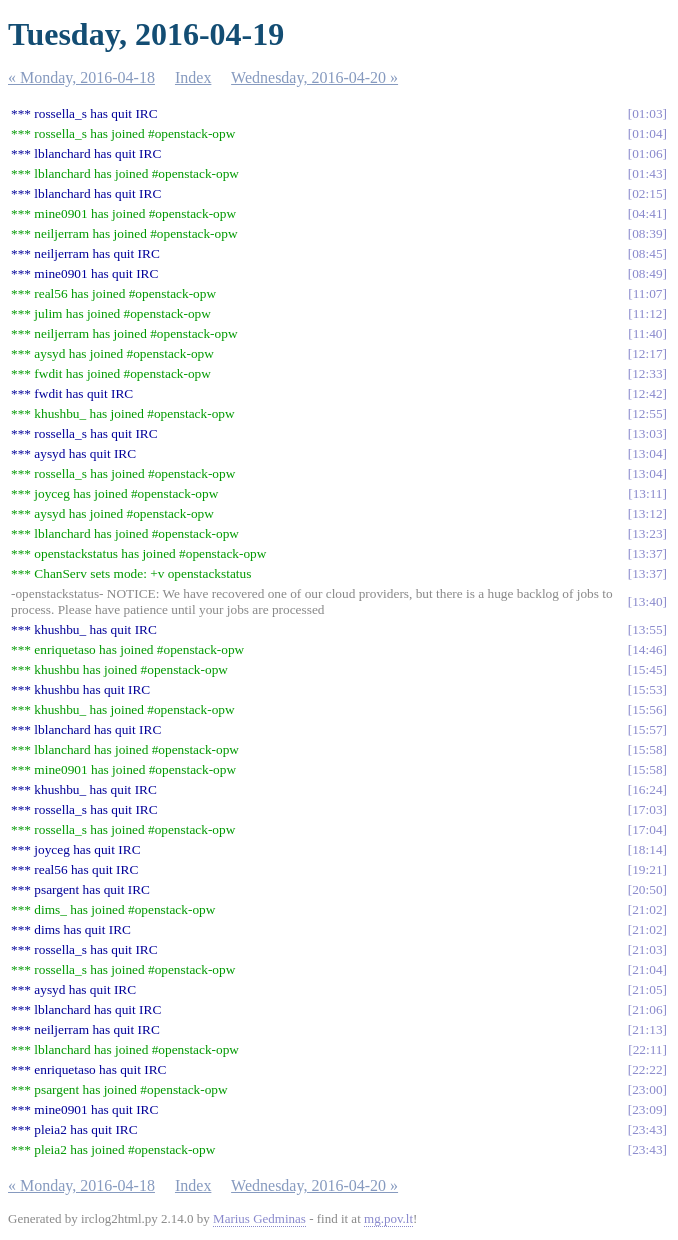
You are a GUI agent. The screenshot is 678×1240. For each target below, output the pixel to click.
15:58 (647, 749)
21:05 (647, 989)
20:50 (647, 889)
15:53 (647, 689)
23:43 (647, 1129)
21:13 (647, 1029)
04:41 (647, 213)
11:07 (648, 293)
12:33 (647, 373)
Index (193, 77)
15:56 (647, 709)
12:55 (647, 413)
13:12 (647, 513)
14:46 (647, 649)
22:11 (648, 1049)
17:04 (647, 829)
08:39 (647, 233)
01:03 (647, 113)
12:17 (647, 353)
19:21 (647, 869)
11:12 (648, 313)
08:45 (647, 253)
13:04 (647, 453)
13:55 (647, 629)
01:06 (647, 153)
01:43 (647, 173)
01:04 (647, 133)
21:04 (647, 969)
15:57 (647, 729)
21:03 (647, 949)
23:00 (647, 1089)
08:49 (647, 273)
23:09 (647, 1109)
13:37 (647, 553)
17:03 (647, 809)
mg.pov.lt (388, 1218)
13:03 (647, 433)
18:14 (647, 849)
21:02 (647, 909)
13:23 (647, 533)
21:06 (647, 1009)
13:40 (647, 601)
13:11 (648, 493)
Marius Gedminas (259, 1218)
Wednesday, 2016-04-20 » (314, 77)
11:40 (648, 333)
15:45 (647, 669)
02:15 (647, 193)
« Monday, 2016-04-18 (81, 77)
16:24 (647, 789)
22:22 (647, 1069)
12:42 (647, 393)
